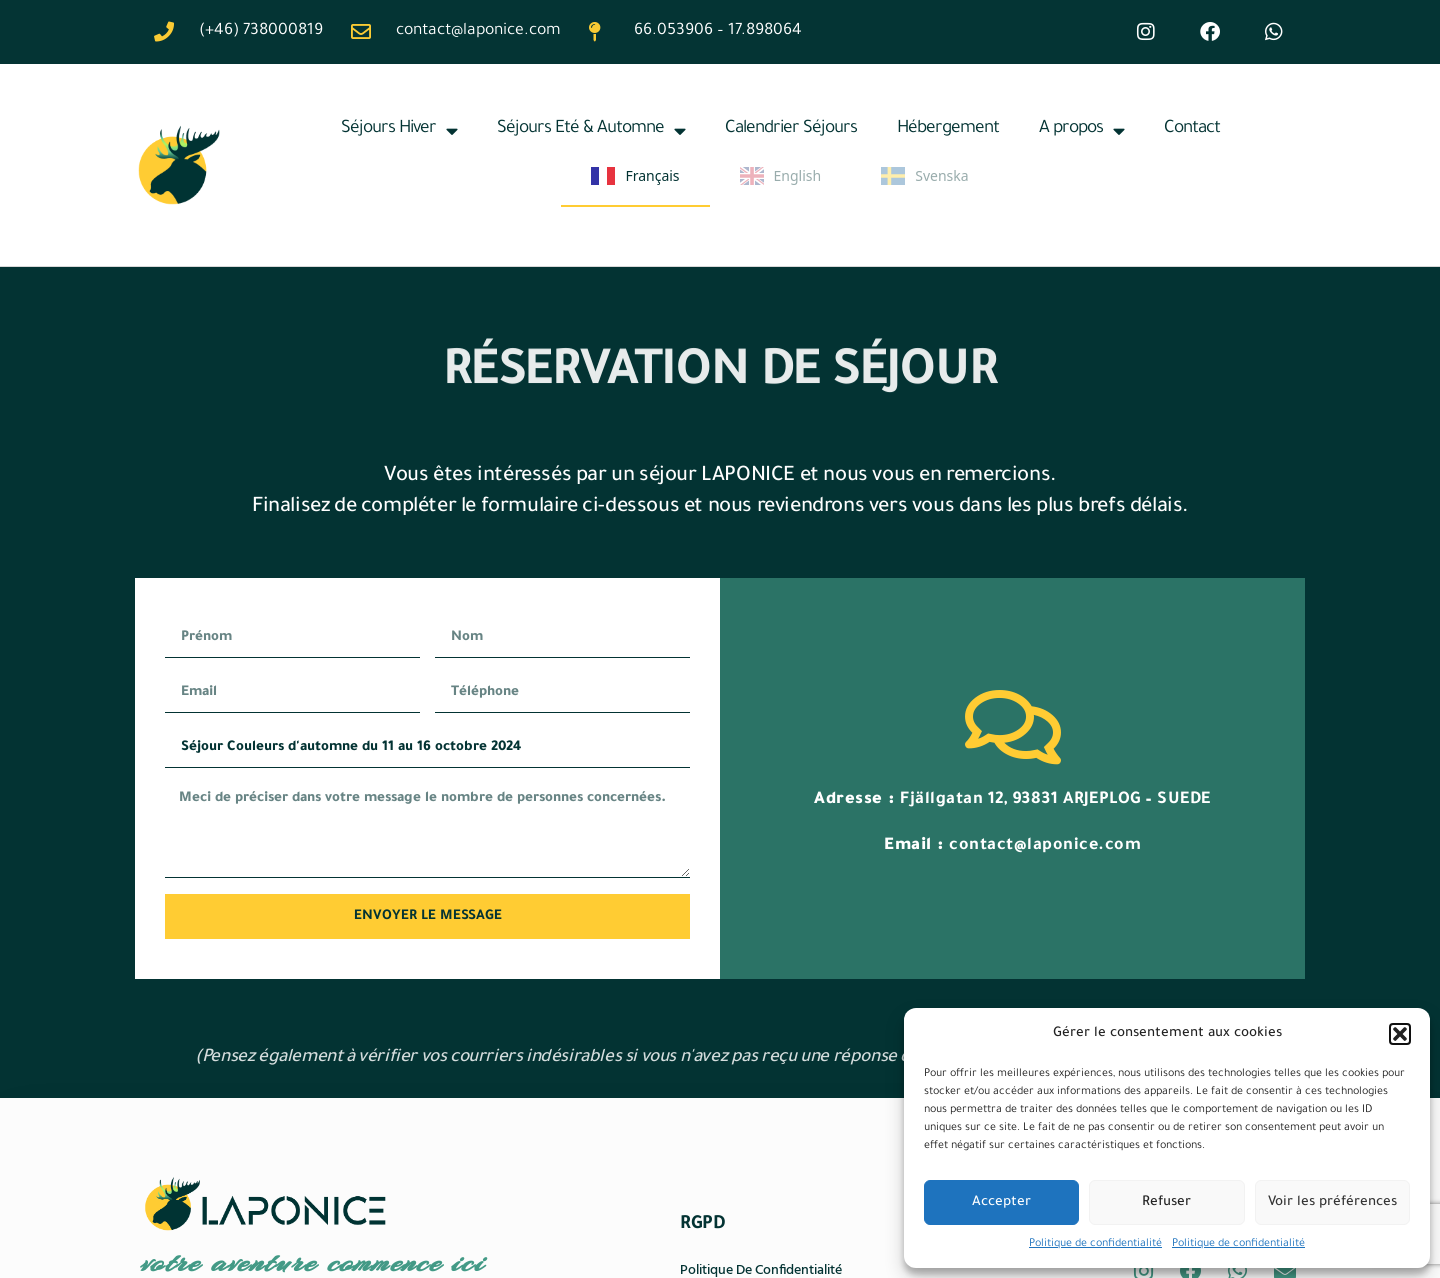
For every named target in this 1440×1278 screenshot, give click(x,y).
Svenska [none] (924, 176)
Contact (1192, 129)
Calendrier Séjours (791, 129)
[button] (1400, 1034)
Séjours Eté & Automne (591, 130)
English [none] (781, 176)
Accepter (1001, 1202)
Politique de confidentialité (1095, 1244)
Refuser (1166, 1202)
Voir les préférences (1332, 1202)
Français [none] (635, 176)
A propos (1081, 130)
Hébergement (948, 129)
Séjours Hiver (399, 130)
